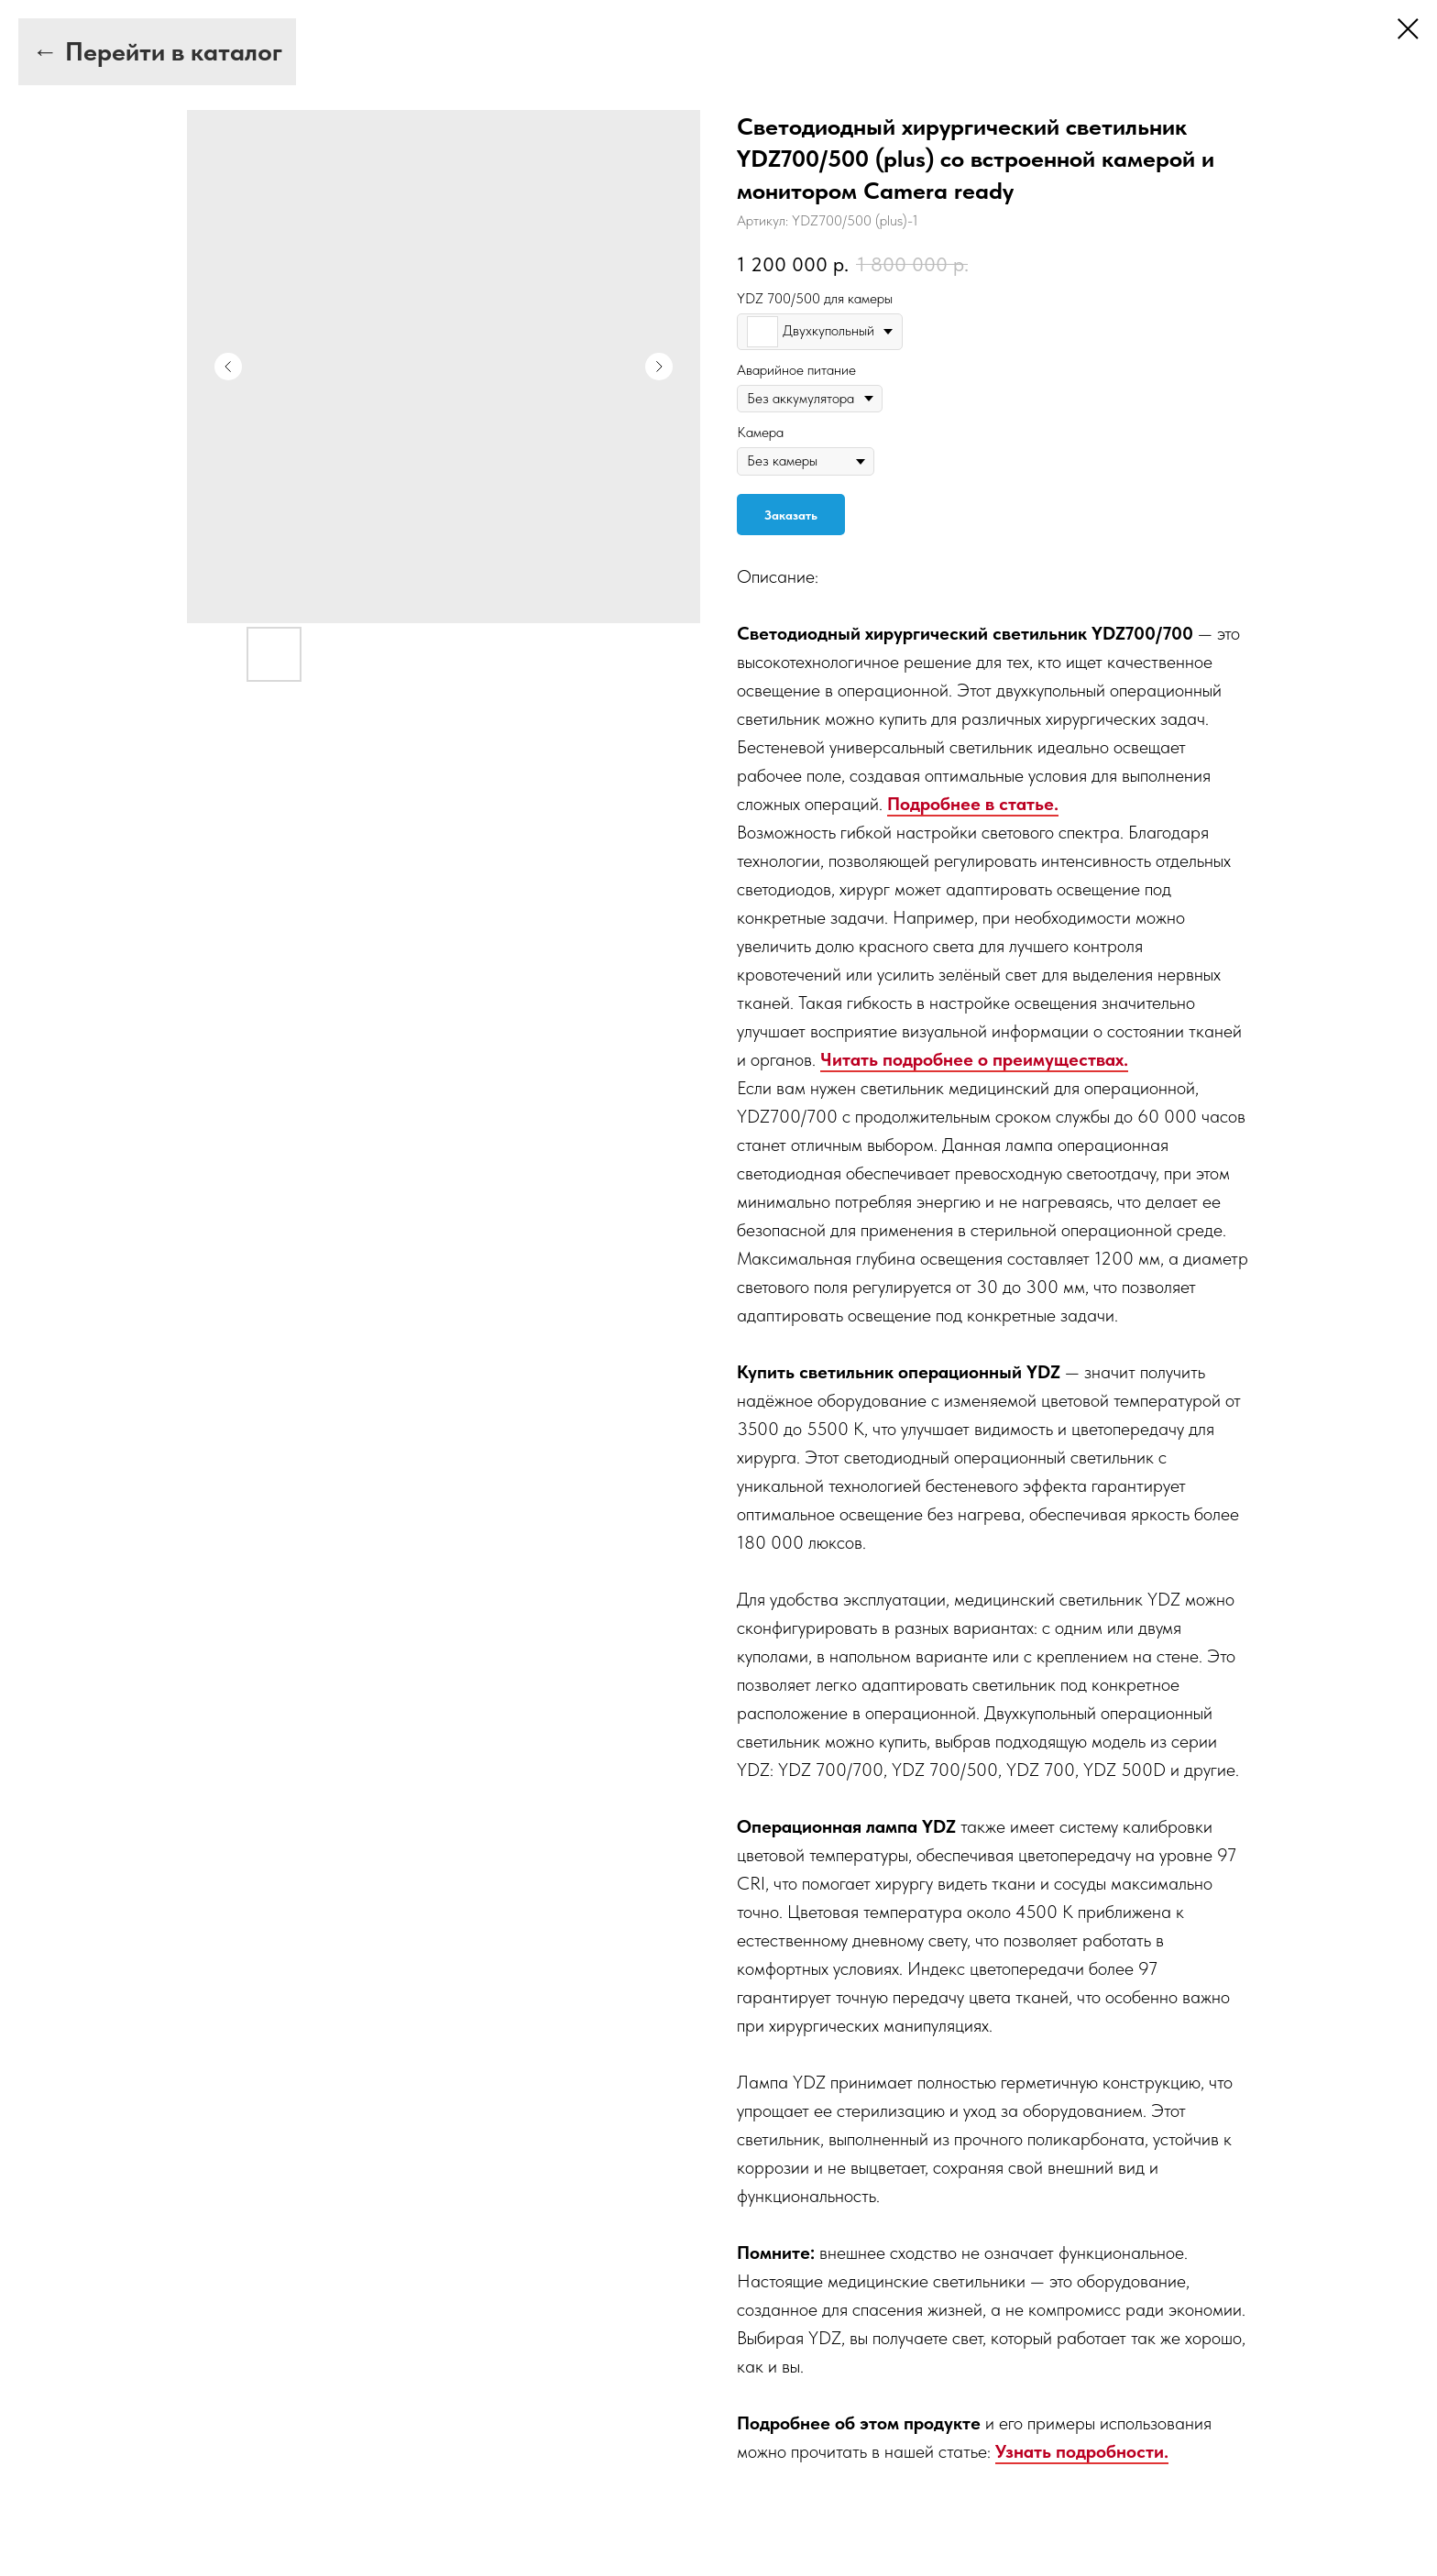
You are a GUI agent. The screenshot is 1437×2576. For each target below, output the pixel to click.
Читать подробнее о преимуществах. (974, 1059)
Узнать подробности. (1081, 2451)
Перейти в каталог (173, 51)
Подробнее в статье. (973, 804)
